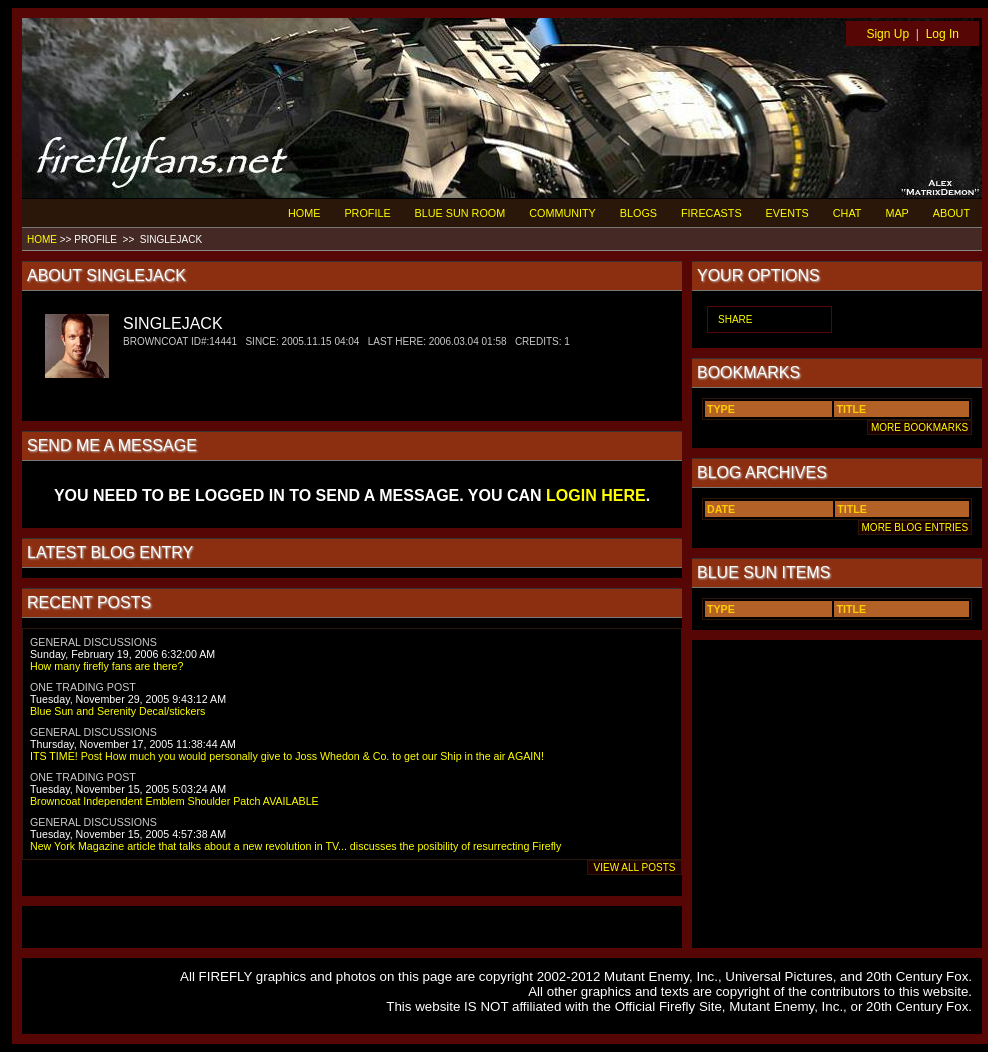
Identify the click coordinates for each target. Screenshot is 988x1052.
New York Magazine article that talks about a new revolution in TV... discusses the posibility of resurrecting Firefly (295, 846)
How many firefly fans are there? (106, 666)
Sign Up (887, 34)
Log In (942, 34)
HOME (304, 213)
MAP (896, 213)
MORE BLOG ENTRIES (915, 527)
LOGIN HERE (596, 495)
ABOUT (951, 213)
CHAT (847, 213)
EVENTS (787, 213)
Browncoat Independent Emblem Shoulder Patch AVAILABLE (174, 801)
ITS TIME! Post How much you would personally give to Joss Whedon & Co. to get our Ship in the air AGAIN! (287, 756)
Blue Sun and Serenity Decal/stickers (117, 711)
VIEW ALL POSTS (634, 867)
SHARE (735, 319)
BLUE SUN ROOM (460, 213)
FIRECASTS (711, 213)
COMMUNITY (562, 213)
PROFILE (367, 213)
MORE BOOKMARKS (919, 427)
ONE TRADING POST (83, 687)
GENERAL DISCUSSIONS (93, 642)
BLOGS (638, 213)
